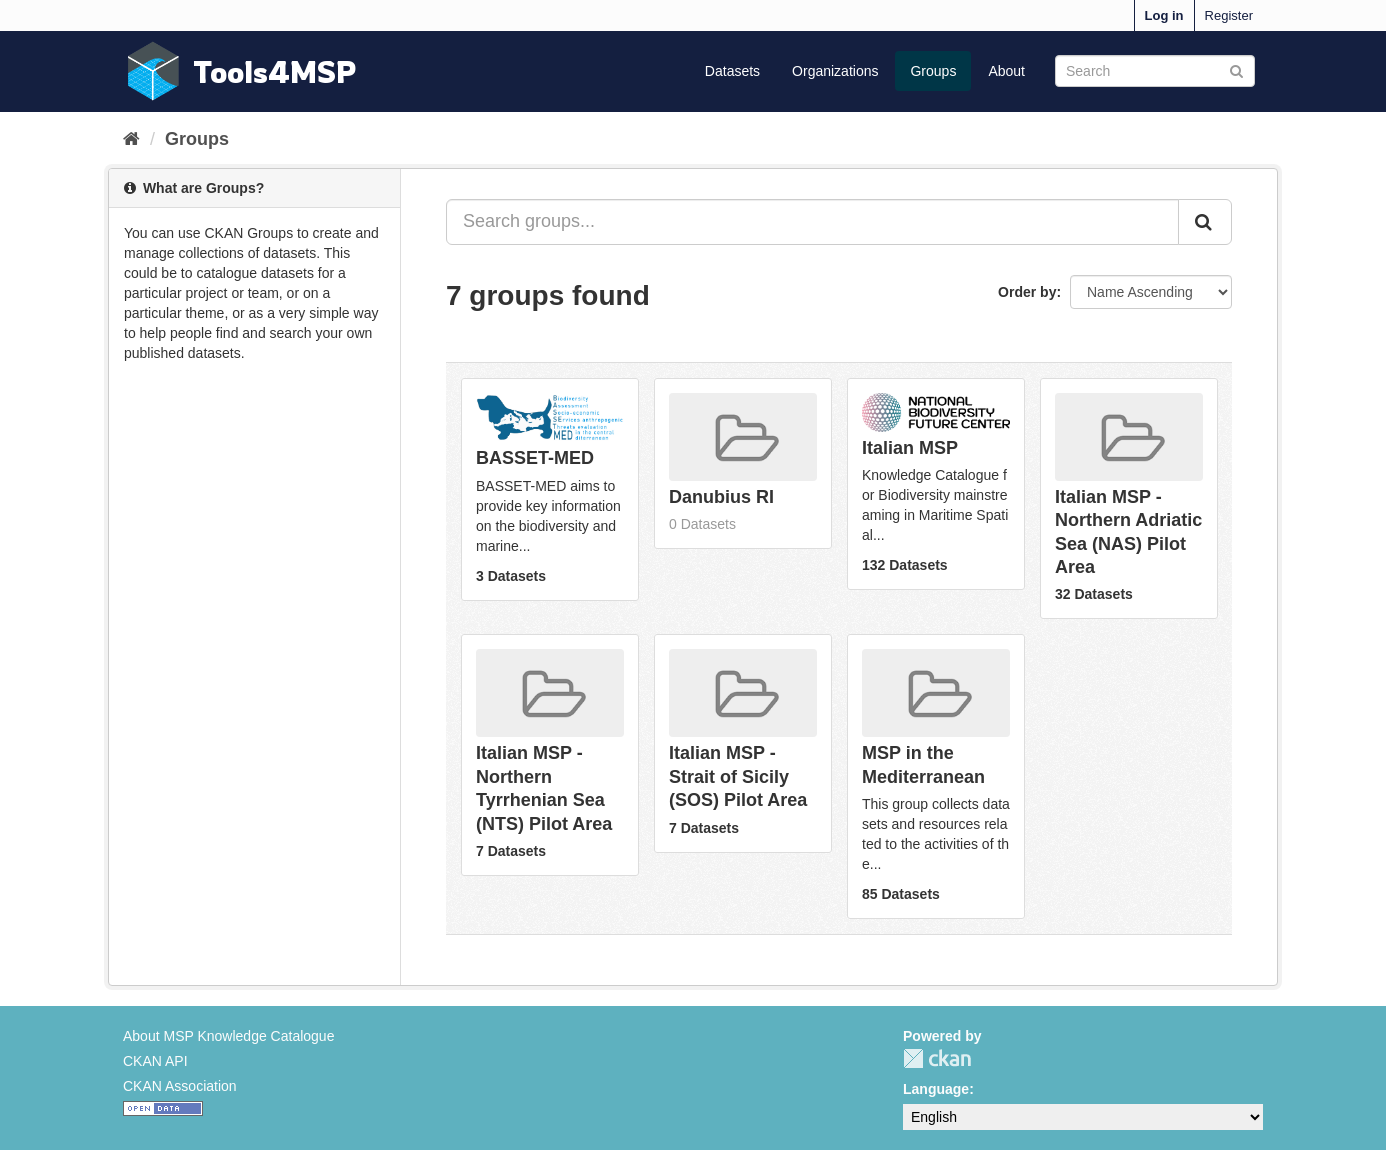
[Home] (131, 139)
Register (1229, 15)
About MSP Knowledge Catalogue (228, 1036)
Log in (1164, 15)
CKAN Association (180, 1086)
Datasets (732, 71)
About (1006, 71)
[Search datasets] (1155, 71)
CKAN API (155, 1061)
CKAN (937, 1058)
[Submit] (1236, 69)
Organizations (835, 71)
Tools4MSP (275, 71)
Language (936, 1089)
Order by (1027, 292)
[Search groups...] (812, 222)
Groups (933, 71)
